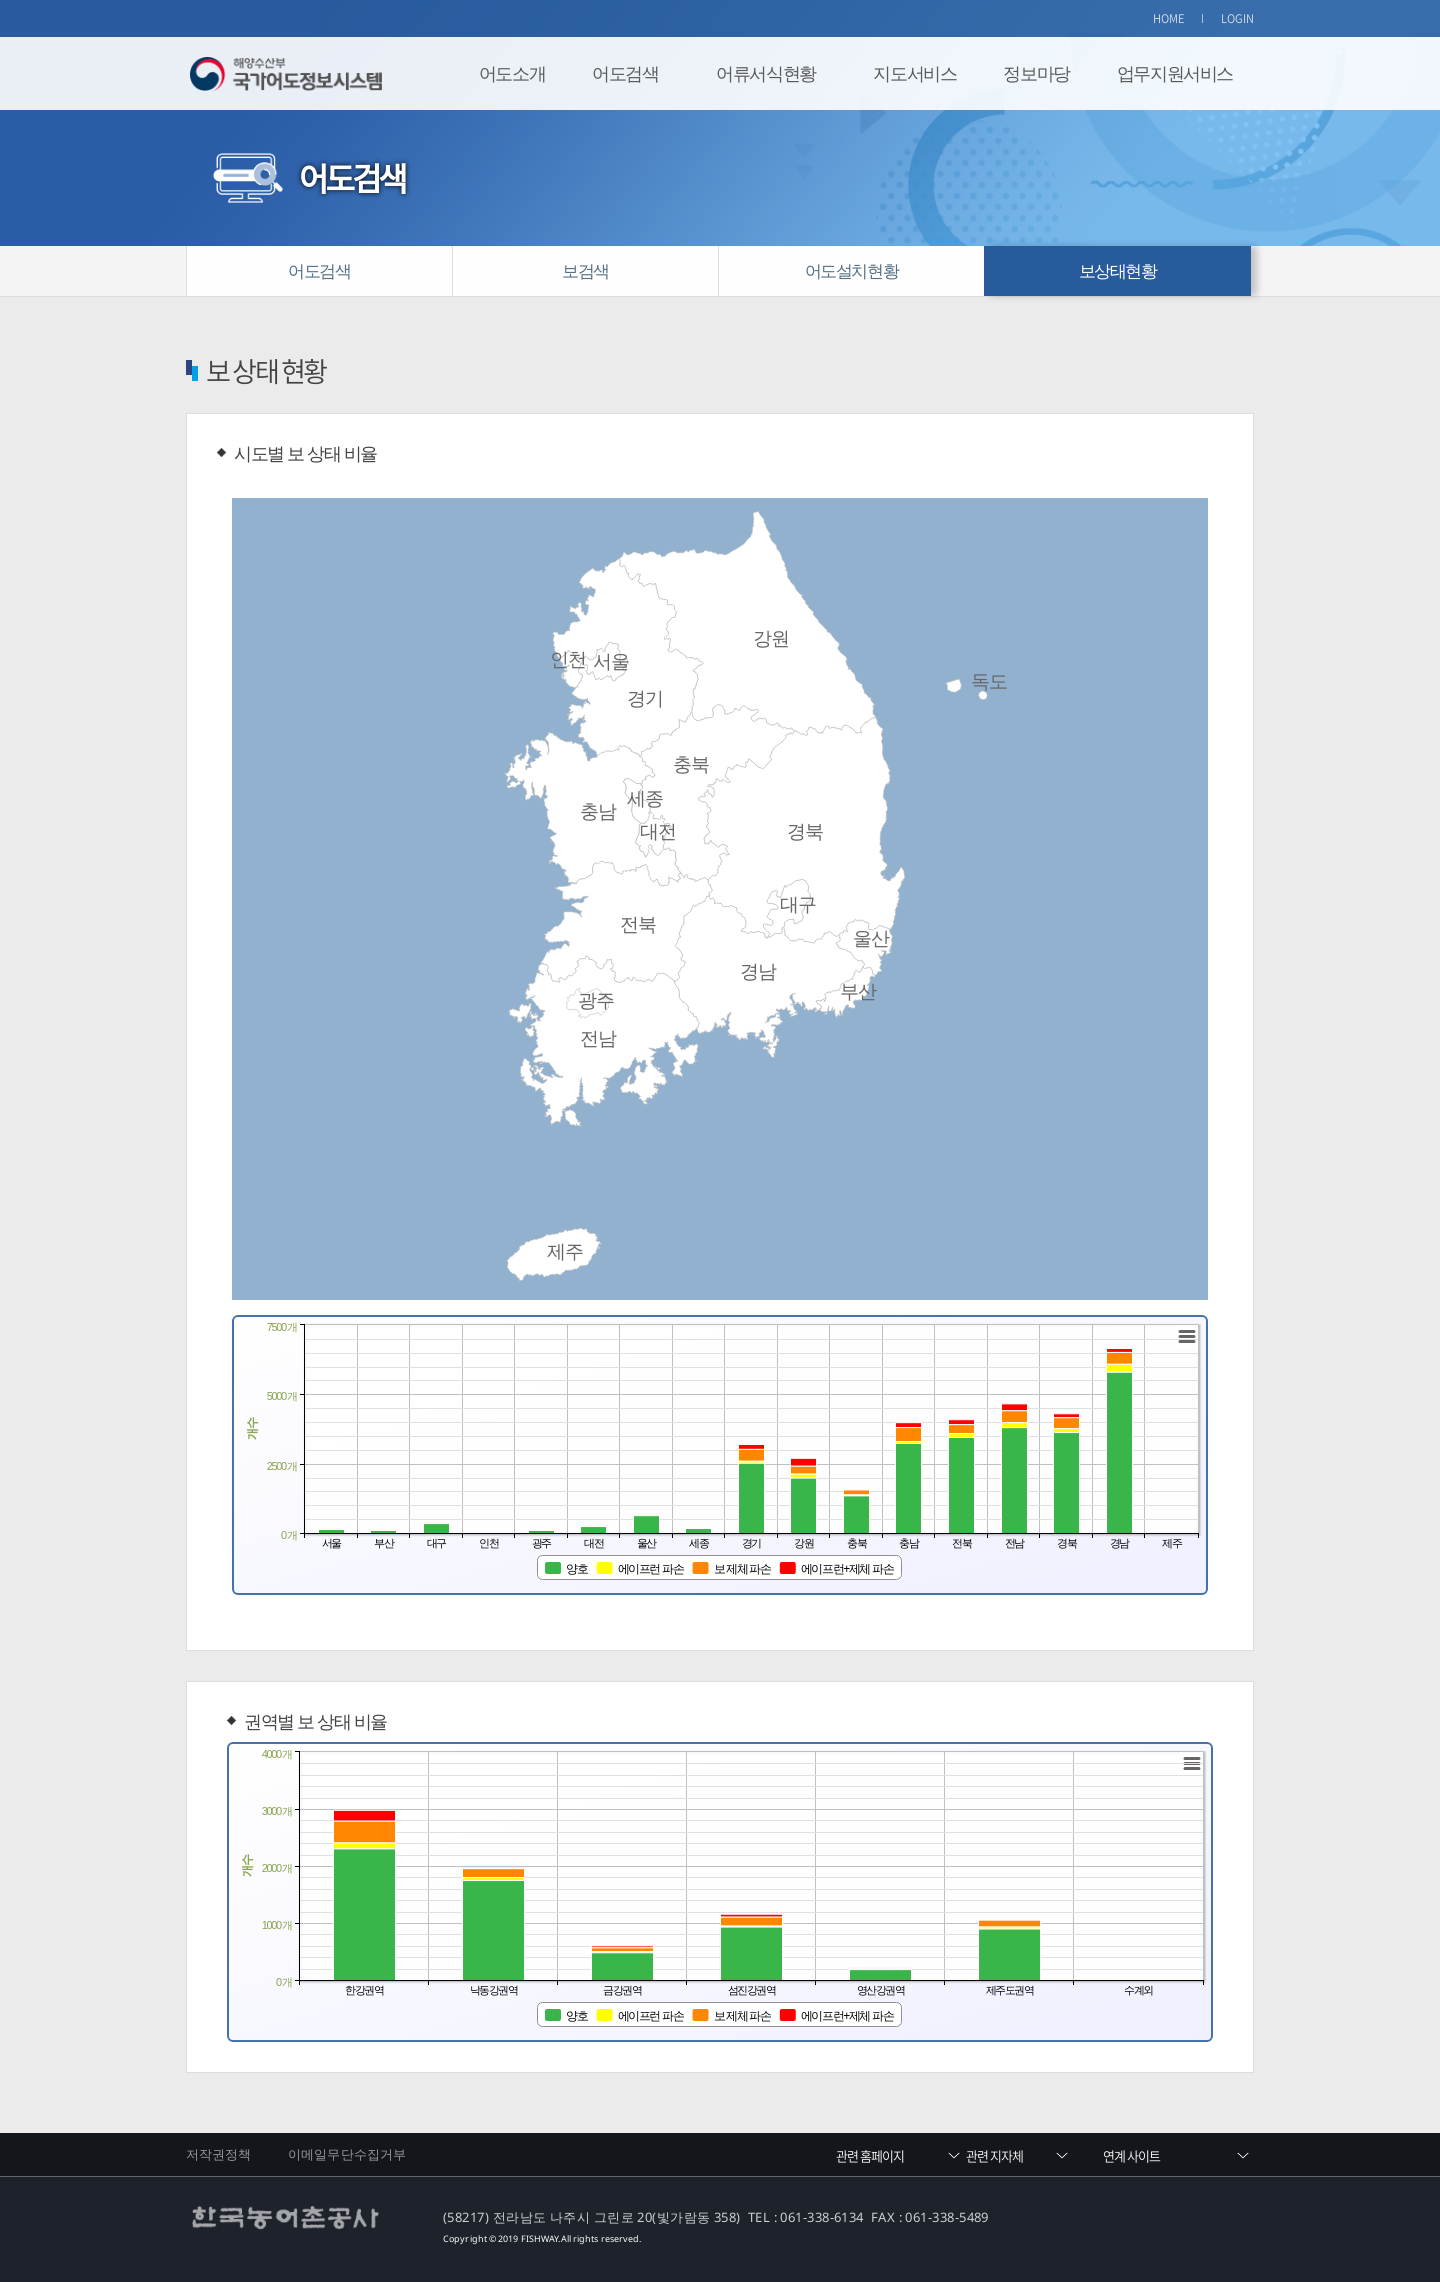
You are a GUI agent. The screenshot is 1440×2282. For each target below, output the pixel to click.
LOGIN (1238, 18)
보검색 (585, 270)
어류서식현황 (766, 73)
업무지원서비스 (1175, 73)
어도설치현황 (852, 270)
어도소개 (512, 73)
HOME (1169, 18)
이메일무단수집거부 (347, 2154)
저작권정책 (219, 2154)
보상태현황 (1118, 270)
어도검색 (625, 73)
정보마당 (1036, 73)
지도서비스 (914, 73)
